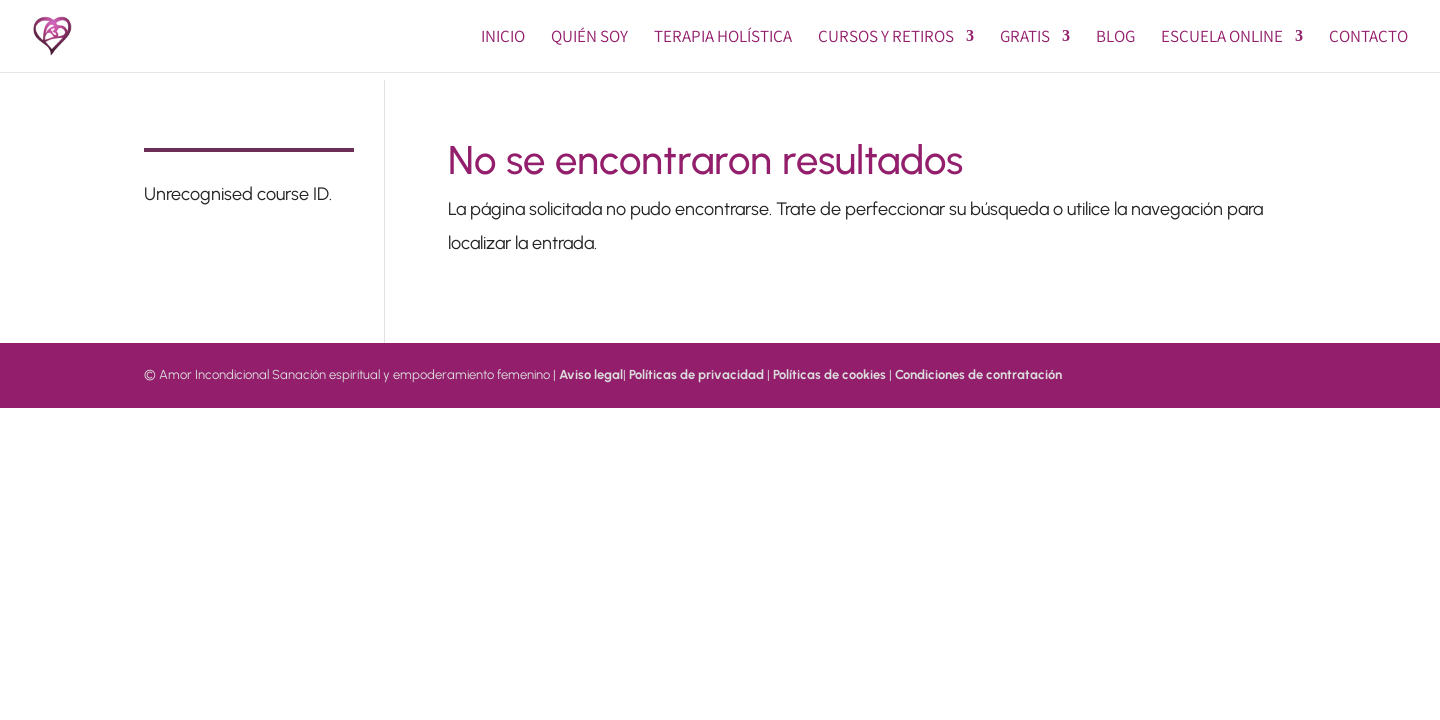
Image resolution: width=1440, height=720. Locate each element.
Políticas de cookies (829, 374)
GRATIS (1025, 38)
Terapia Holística (723, 38)
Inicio (503, 38)
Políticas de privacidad (696, 374)
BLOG (1115, 38)
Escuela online (1222, 38)
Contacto (1368, 38)
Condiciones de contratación (978, 374)
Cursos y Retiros (886, 38)
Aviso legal (591, 374)
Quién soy (589, 38)
